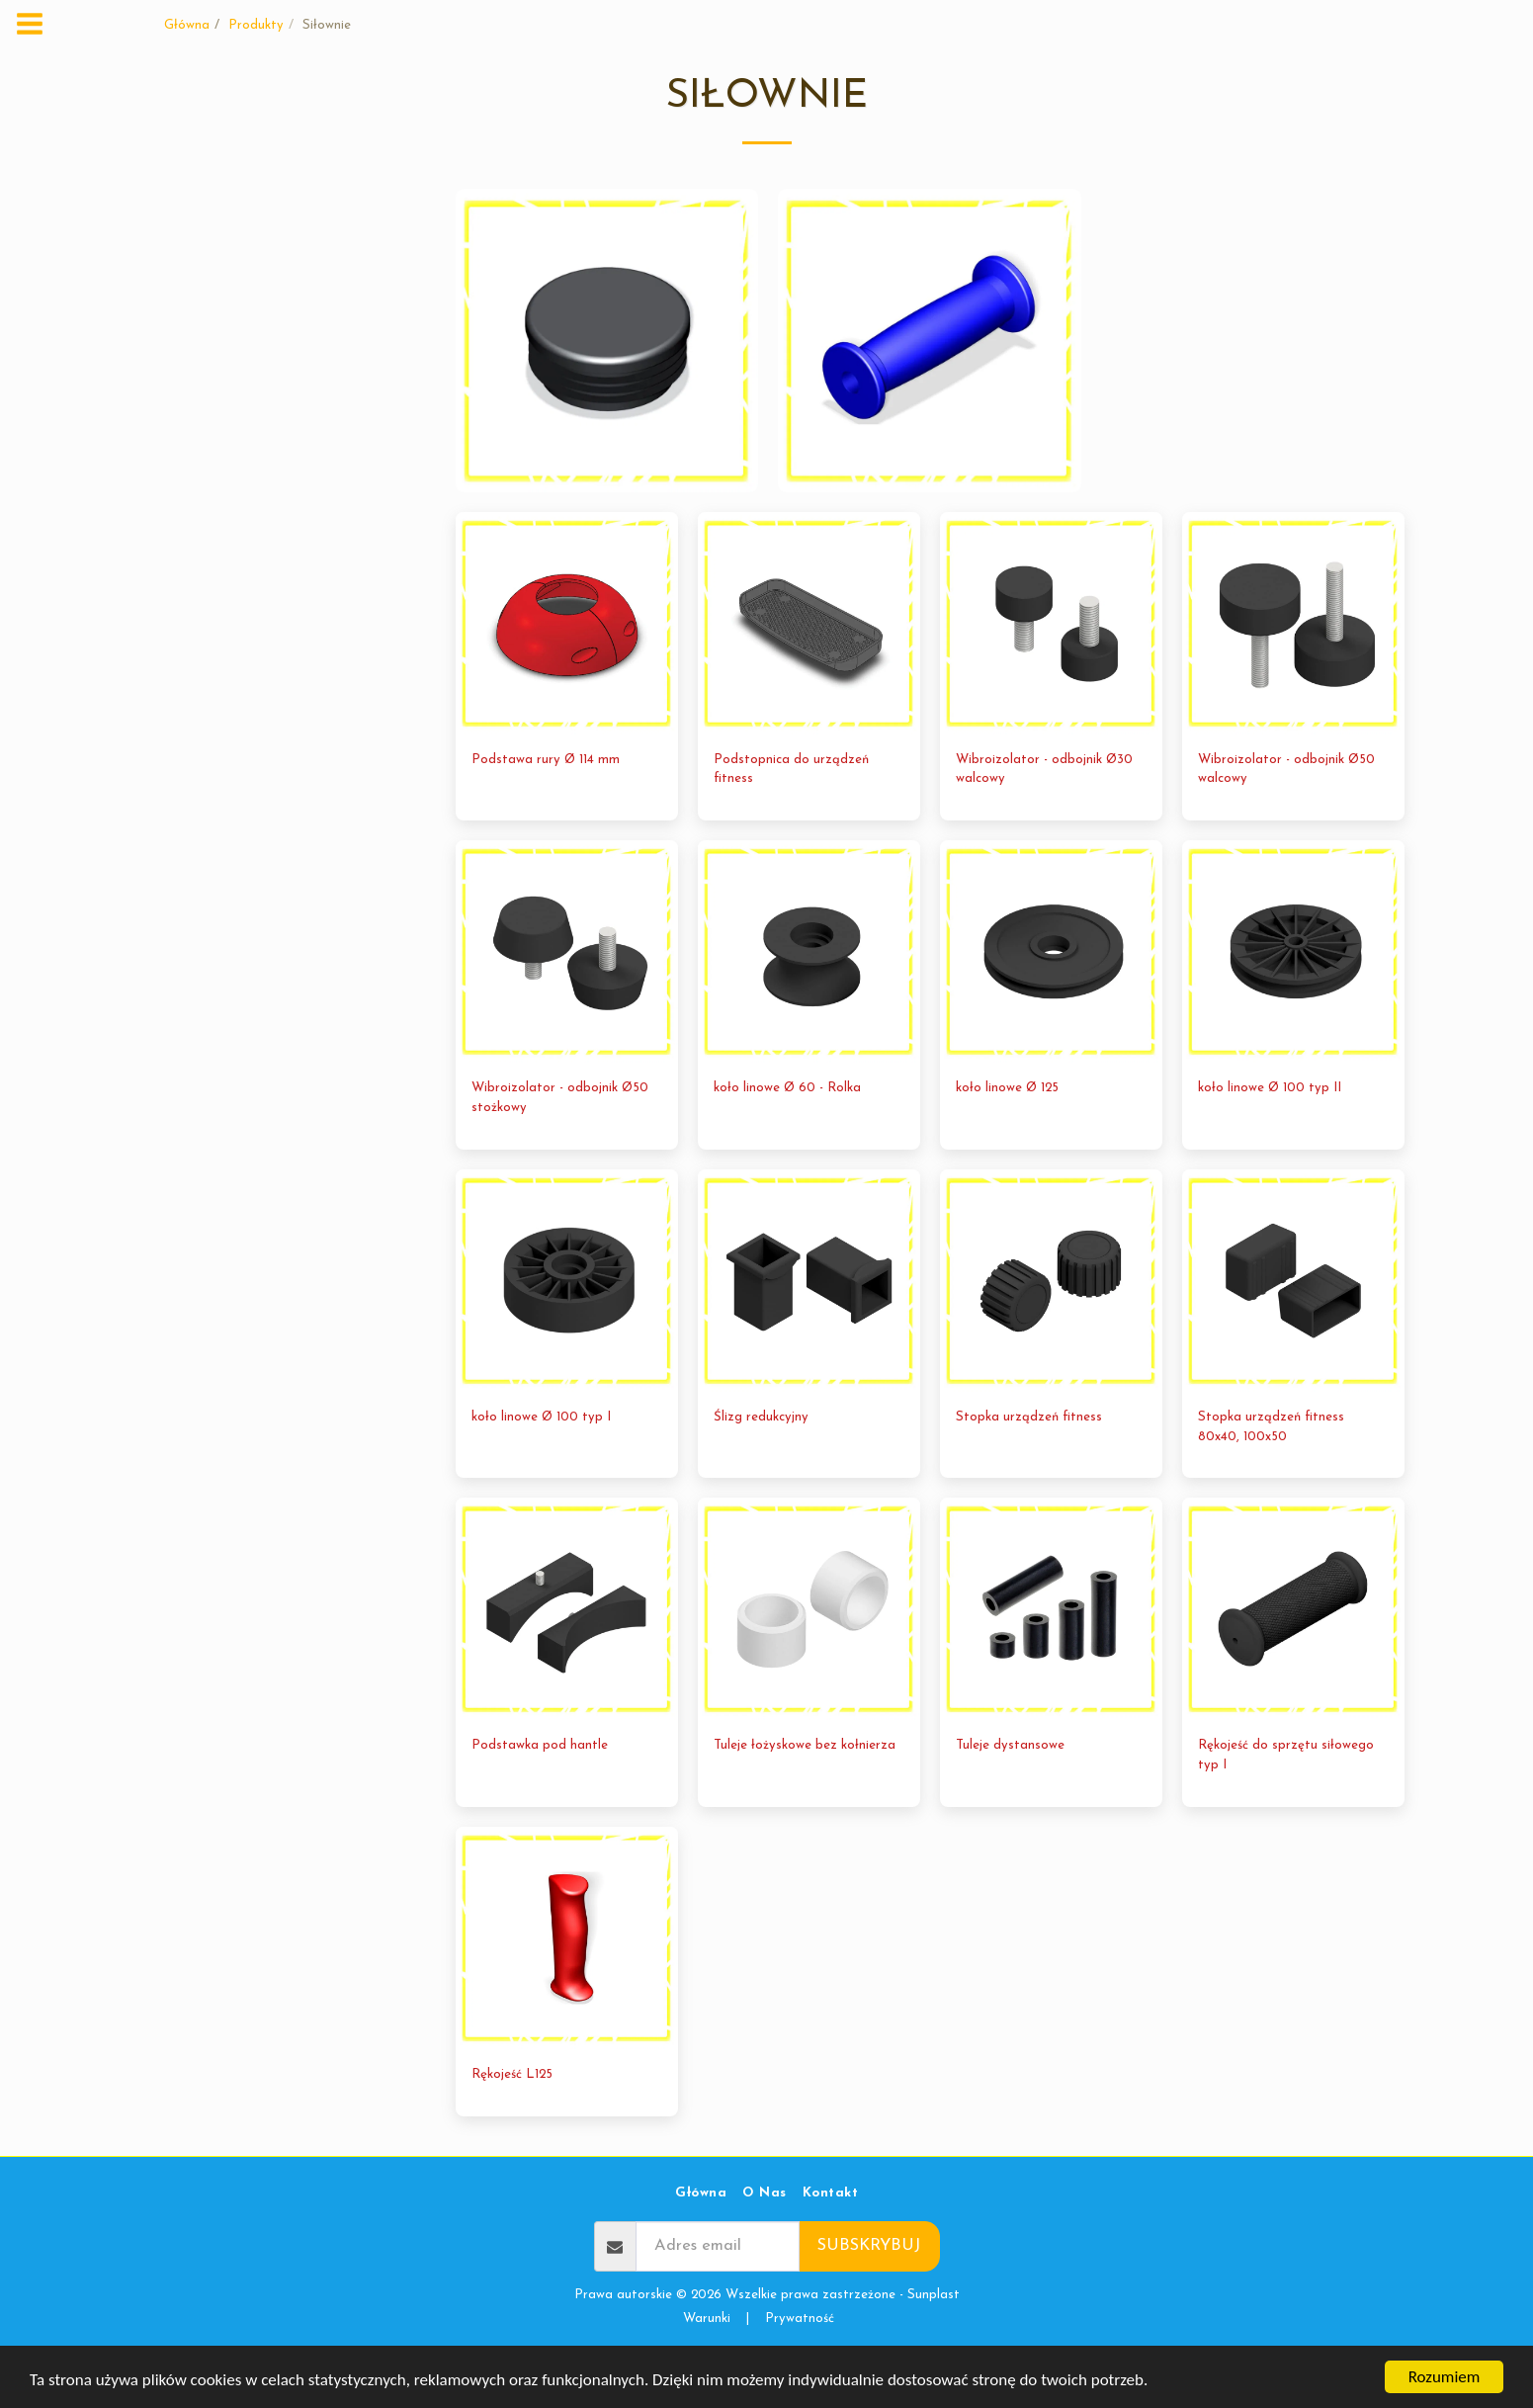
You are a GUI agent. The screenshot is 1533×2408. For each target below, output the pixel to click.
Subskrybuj (868, 2290)
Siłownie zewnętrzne (211, 276)
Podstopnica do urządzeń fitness (791, 813)
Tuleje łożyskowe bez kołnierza (804, 1789)
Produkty (256, 25)
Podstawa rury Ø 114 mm (545, 803)
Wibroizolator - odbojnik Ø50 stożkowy (559, 1142)
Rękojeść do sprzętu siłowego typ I (1286, 1799)
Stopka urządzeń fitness (1029, 1460)
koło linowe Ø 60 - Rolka (787, 1132)
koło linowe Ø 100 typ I (541, 1460)
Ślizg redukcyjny (761, 1460)
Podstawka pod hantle (539, 1789)
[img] (567, 667)
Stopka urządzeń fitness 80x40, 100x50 (1271, 1470)
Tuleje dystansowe (1010, 1789)
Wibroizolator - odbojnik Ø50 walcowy (1286, 813)
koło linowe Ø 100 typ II (1269, 1132)
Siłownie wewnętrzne (212, 300)
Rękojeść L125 (512, 2118)
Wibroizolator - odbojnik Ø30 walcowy (1044, 813)
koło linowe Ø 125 (1007, 1132)
